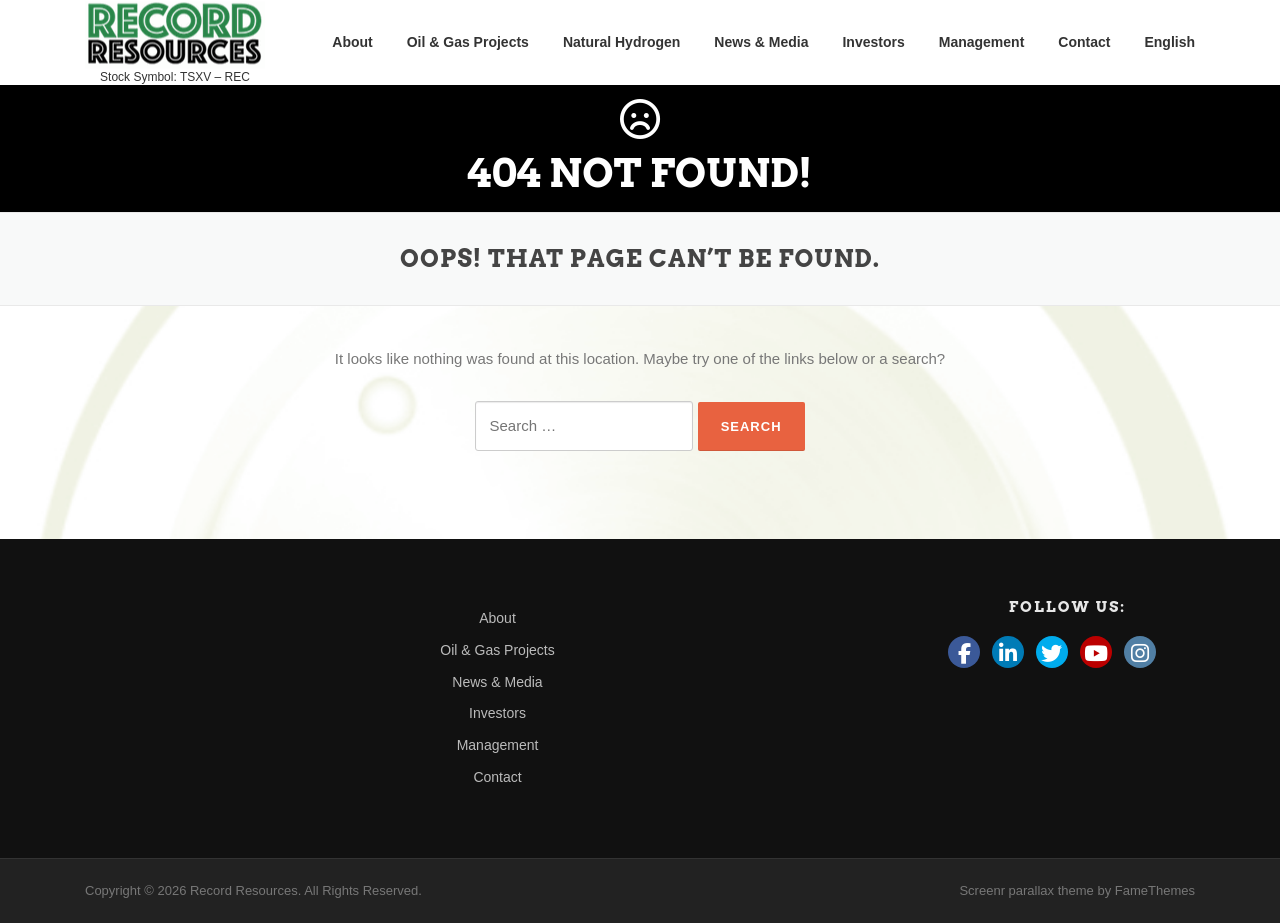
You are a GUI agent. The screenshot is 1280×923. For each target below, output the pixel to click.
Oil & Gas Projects (468, 42)
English (1169, 42)
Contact (1084, 42)
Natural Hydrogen (621, 42)
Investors (873, 42)
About (352, 42)
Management (982, 42)
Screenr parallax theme (1026, 890)
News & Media (761, 42)
